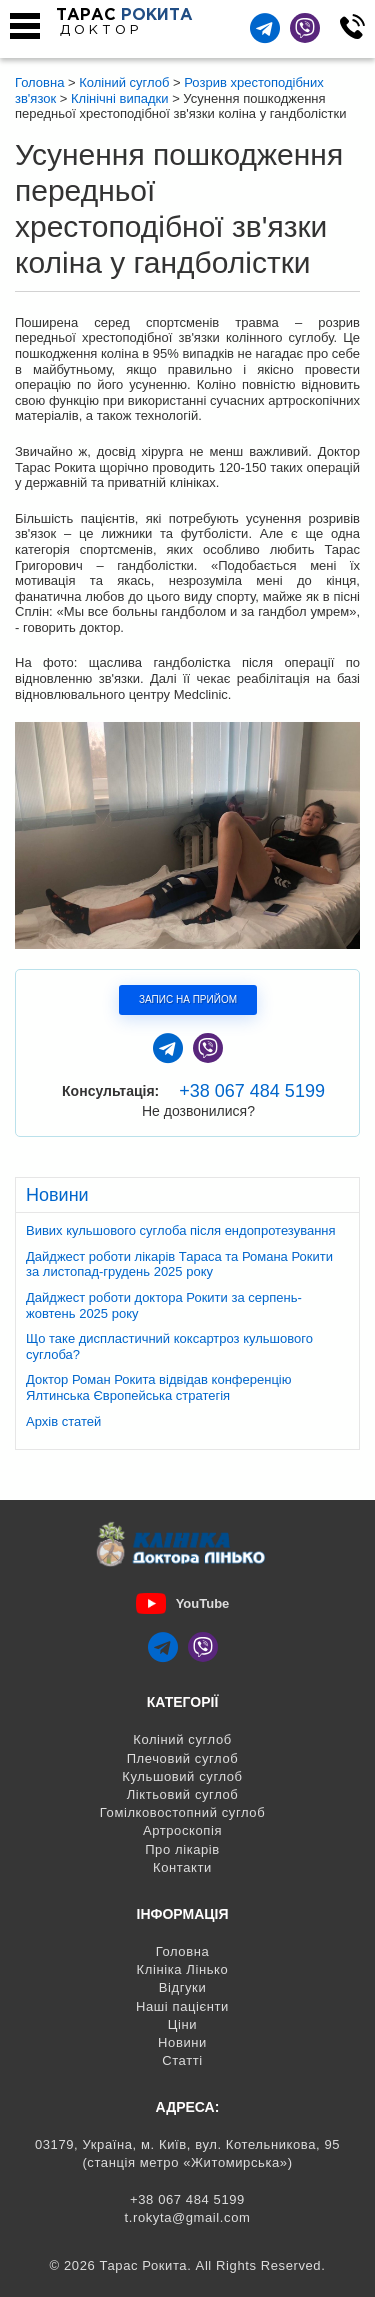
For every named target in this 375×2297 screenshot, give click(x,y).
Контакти (182, 1867)
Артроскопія (182, 1830)
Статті (182, 2060)
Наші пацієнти (182, 2006)
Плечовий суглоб (183, 1758)
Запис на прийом (188, 999)
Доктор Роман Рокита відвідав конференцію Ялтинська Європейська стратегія (159, 1387)
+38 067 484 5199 (252, 1091)
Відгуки (183, 1987)
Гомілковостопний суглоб (182, 1812)
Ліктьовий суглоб (183, 1794)
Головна (183, 1951)
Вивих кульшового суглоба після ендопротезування (181, 1230)
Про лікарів (182, 1849)
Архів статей (63, 1421)
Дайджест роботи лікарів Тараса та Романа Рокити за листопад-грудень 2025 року (179, 1264)
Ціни (182, 2024)
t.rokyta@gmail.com (188, 2217)
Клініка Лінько (183, 1969)
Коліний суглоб (182, 1739)
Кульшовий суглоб (182, 1776)
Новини (182, 2042)
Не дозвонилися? (198, 1111)
